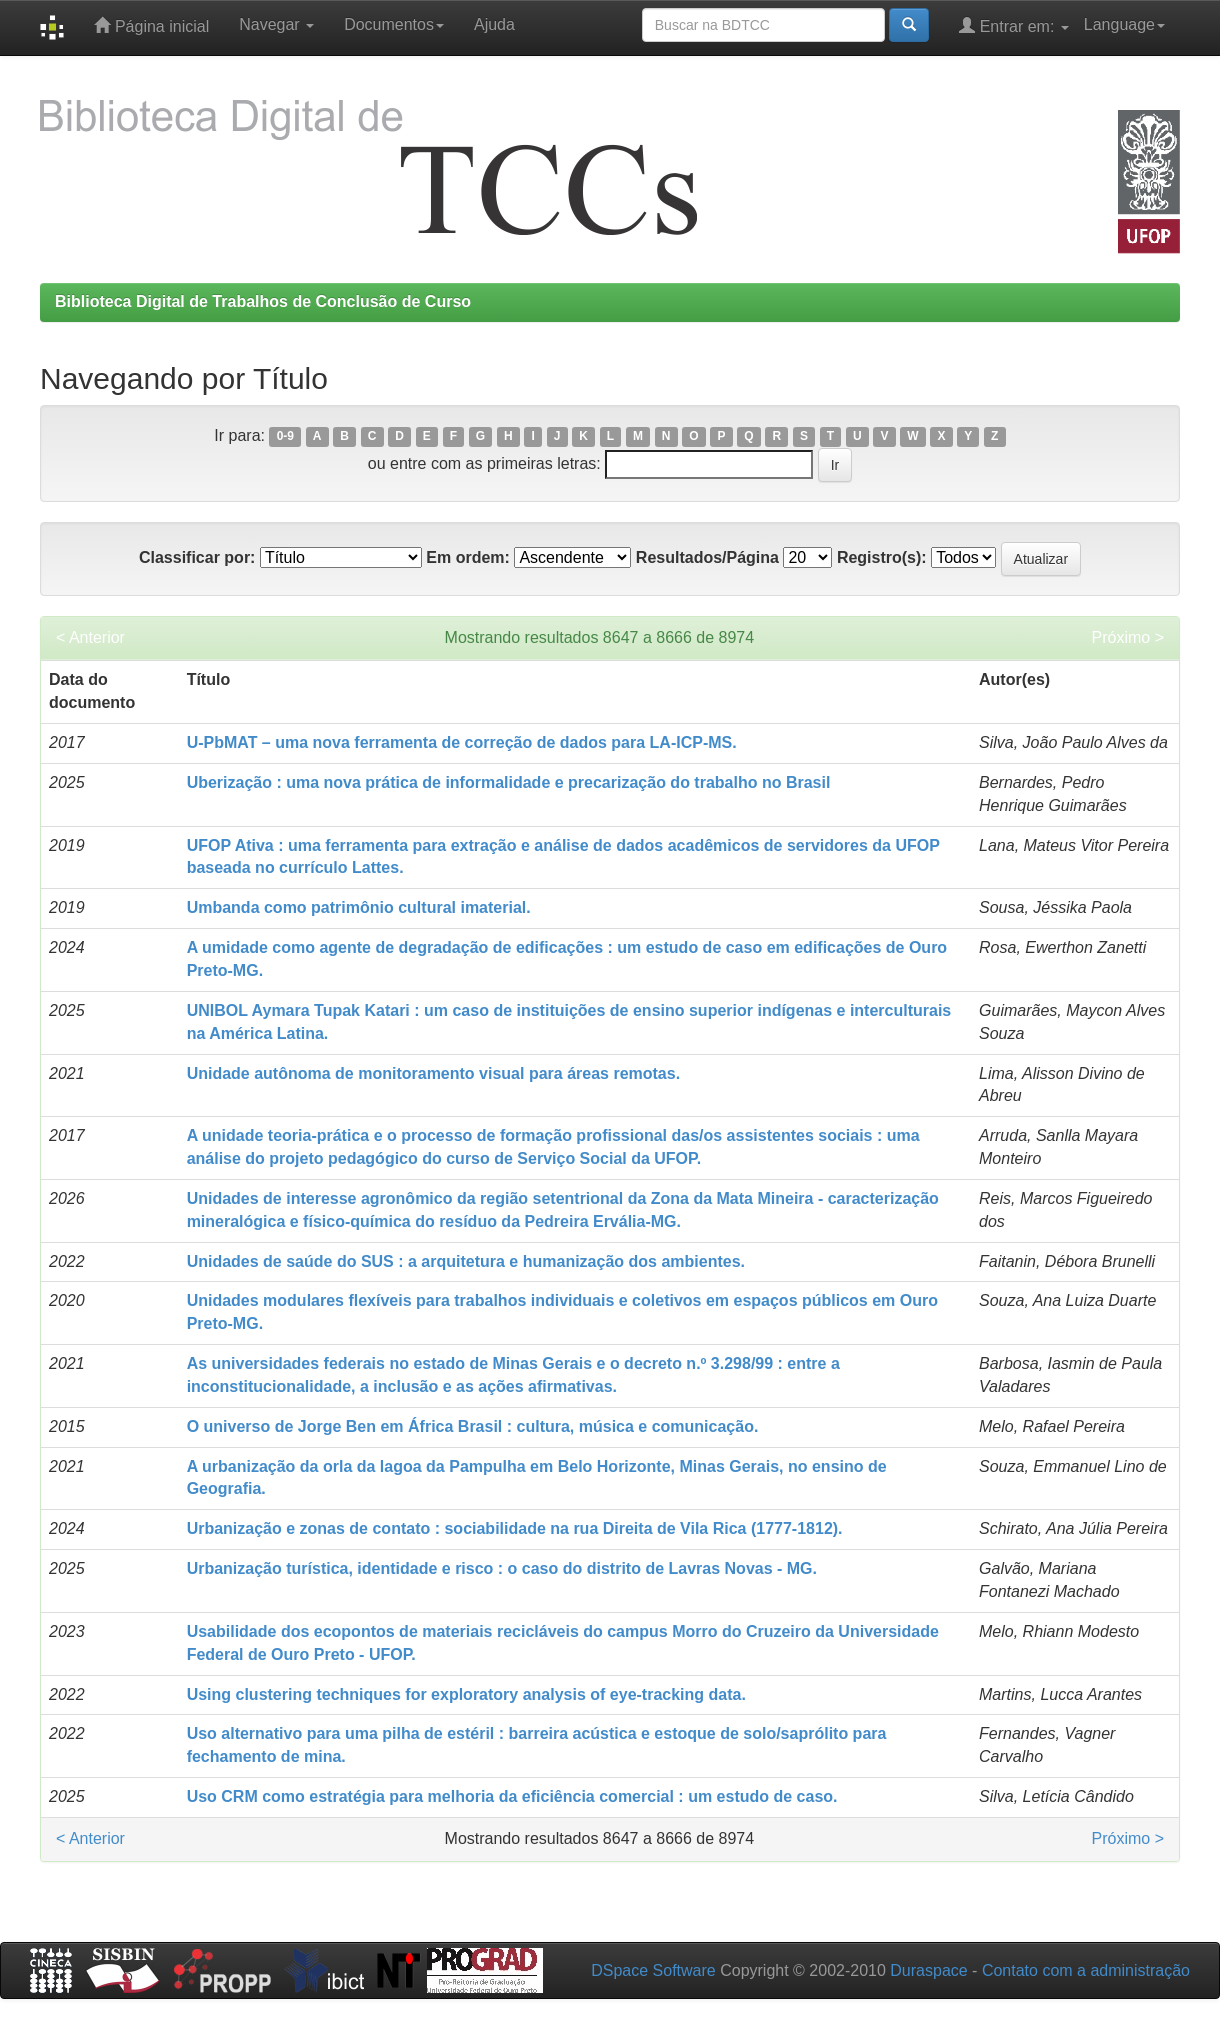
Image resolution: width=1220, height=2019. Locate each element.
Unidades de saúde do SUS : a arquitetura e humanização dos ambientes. (466, 1261)
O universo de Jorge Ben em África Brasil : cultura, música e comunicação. (473, 1426)
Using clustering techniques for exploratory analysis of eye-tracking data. (466, 1694)
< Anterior (90, 637)
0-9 (285, 437)
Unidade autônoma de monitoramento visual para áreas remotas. (433, 1073)
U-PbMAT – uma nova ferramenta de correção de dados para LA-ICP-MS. (462, 742)
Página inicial (151, 25)
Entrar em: (1014, 25)
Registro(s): (882, 557)
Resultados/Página (707, 557)
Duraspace (928, 1970)
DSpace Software (653, 1970)
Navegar (276, 24)
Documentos (394, 24)
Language (1124, 24)
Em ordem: (468, 557)
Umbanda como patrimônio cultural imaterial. (359, 907)
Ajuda (494, 24)
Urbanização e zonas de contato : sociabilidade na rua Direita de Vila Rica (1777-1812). (515, 1528)
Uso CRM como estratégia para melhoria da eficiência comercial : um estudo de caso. (512, 1796)
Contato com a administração (1086, 1970)
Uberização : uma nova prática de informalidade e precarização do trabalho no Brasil (509, 782)
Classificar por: (197, 557)
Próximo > (1128, 637)
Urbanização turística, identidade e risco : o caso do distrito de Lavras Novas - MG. (502, 1568)
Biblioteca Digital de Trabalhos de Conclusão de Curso (263, 301)
